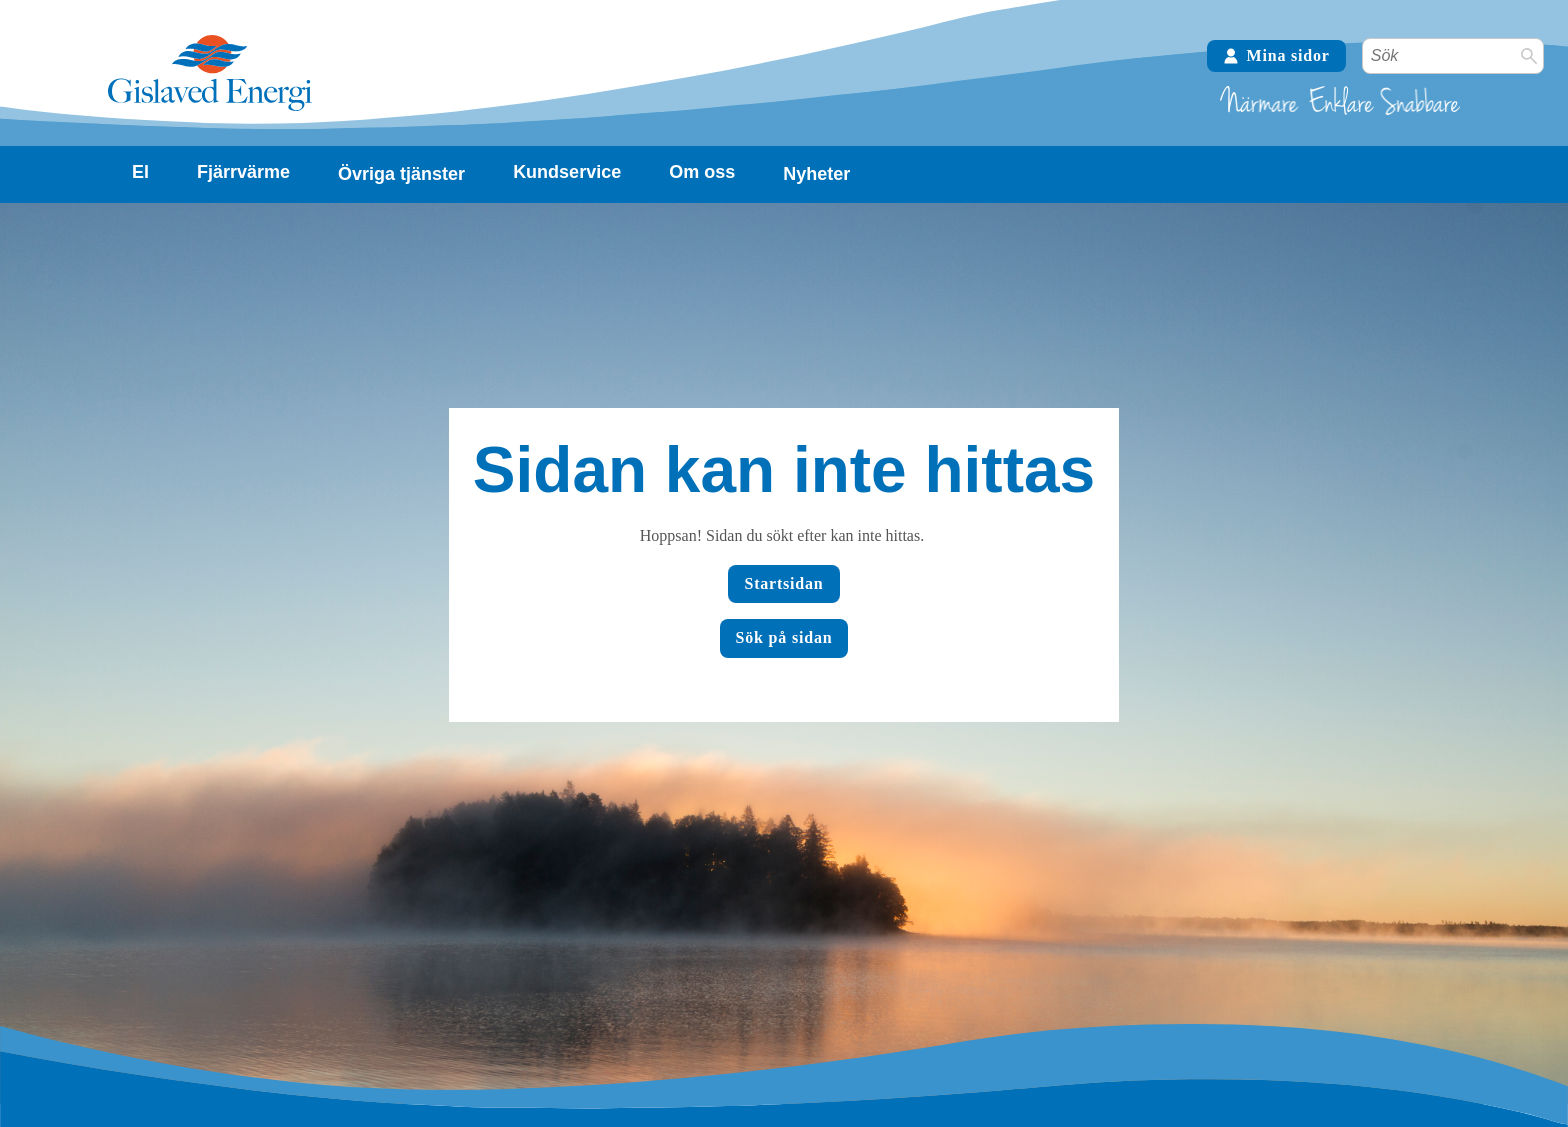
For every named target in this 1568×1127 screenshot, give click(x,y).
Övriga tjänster (401, 174)
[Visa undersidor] (140, 172)
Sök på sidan (784, 637)
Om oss (702, 172)
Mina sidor (1276, 55)
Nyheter (816, 174)
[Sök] (1529, 56)
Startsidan (783, 583)
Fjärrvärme (243, 172)
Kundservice (567, 172)
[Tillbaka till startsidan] (210, 108)
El (140, 172)
